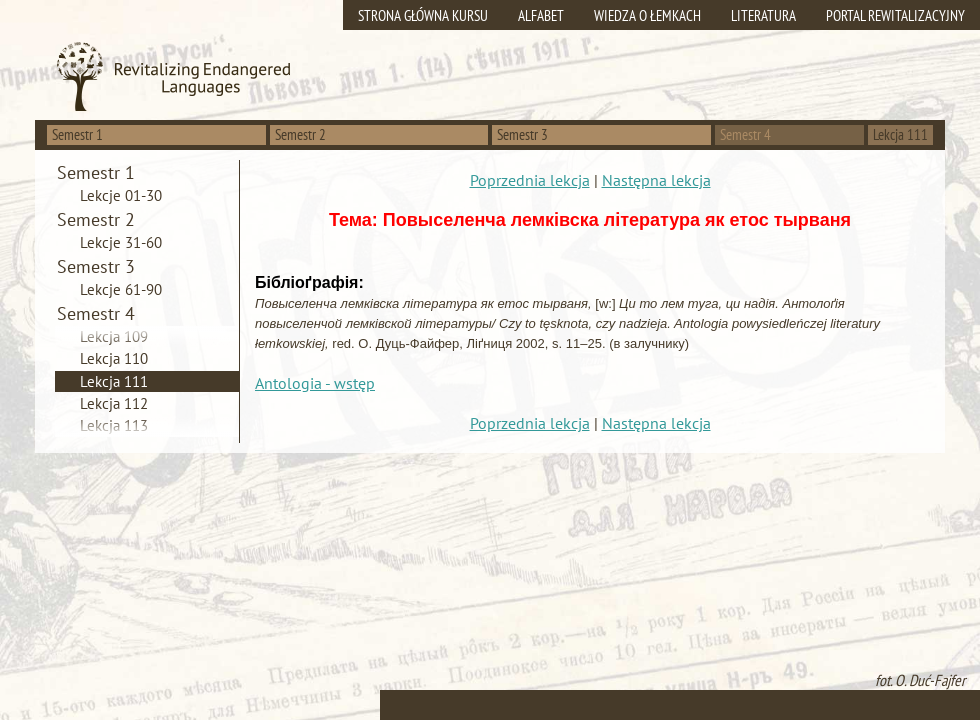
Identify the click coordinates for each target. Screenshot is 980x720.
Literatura (763, 15)
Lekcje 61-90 (121, 289)
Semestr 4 (745, 134)
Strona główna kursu (423, 15)
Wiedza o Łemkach (647, 15)
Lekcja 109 (114, 336)
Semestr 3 (522, 134)
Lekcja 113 (114, 425)
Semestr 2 (300, 134)
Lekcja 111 (114, 381)
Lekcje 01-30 (121, 195)
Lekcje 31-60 (121, 242)
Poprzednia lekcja (530, 180)
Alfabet (541, 15)
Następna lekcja (656, 180)
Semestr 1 (77, 134)
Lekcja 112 (114, 403)
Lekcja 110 (114, 358)
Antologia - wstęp (315, 383)
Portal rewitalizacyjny (895, 15)
